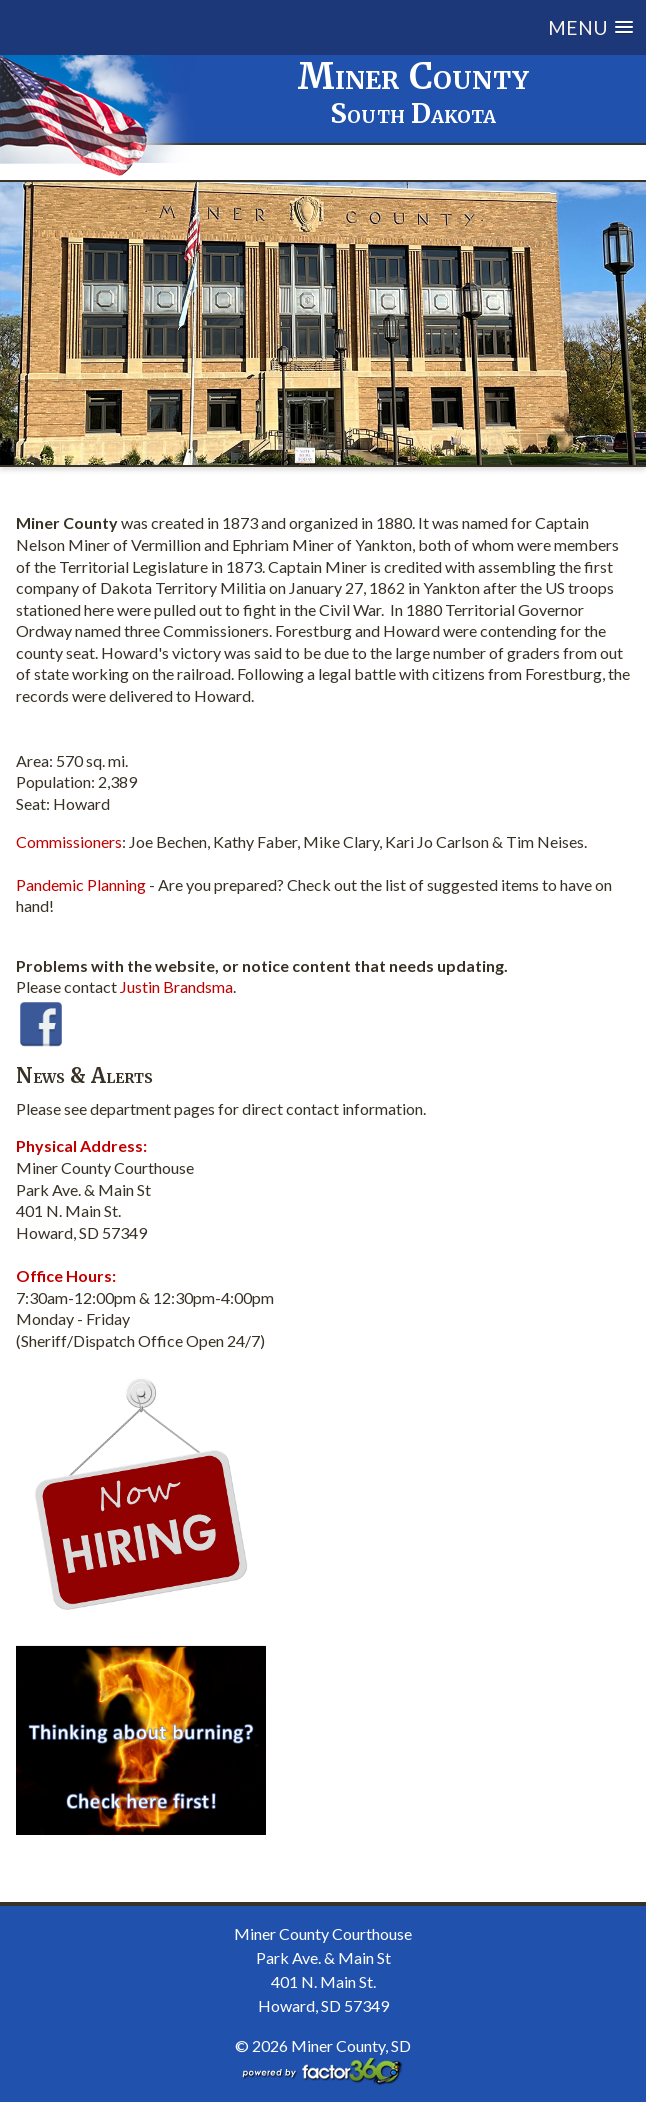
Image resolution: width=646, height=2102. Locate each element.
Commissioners (69, 841)
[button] (385, 27)
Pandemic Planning (81, 884)
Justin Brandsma (176, 986)
